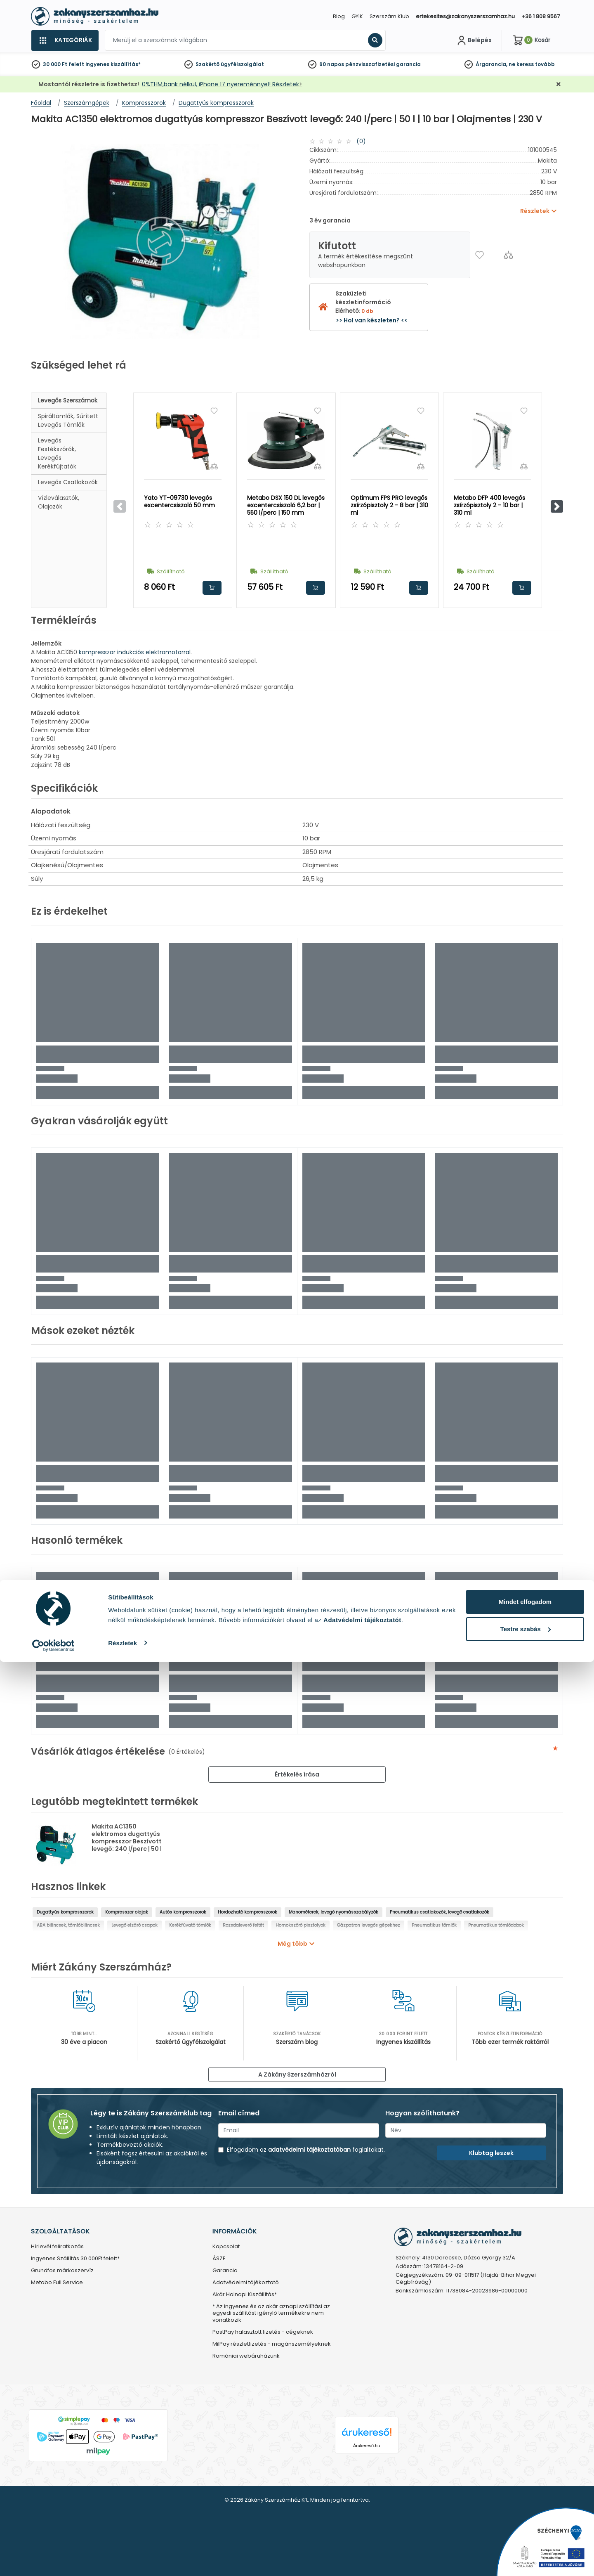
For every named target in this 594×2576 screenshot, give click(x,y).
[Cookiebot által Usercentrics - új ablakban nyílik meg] (53, 2560)
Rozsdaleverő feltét (243, 1925)
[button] (557, 506)
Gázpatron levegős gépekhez (368, 1925)
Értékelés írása (297, 1774)
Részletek (122, 2556)
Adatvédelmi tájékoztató (245, 2282)
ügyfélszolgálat (242, 64)
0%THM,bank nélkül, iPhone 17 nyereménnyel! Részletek (220, 84)
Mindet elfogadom (525, 2515)
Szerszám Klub (389, 16)
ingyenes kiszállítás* (113, 64)
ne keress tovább (532, 64)
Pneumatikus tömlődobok (496, 1925)
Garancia (225, 2270)
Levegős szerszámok (67, 400)
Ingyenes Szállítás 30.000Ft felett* (75, 2258)
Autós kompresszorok (183, 1912)
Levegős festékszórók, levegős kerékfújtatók (57, 453)
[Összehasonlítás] (508, 255)
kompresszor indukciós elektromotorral (135, 652)
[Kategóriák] (65, 40)
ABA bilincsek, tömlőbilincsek (68, 1925)
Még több (292, 1944)
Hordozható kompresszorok (247, 1912)
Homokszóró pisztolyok (300, 1925)
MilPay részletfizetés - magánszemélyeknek (271, 2344)
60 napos (331, 64)
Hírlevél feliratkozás (57, 2246)
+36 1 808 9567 (540, 16)
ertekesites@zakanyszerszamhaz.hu (465, 16)
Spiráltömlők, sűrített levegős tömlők (68, 420)
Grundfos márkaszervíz (62, 2270)
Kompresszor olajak (126, 1912)
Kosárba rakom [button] (212, 587)
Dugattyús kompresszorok (65, 1912)
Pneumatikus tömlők (434, 1925)
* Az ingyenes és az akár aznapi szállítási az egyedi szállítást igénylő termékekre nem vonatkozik (271, 2313)
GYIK (357, 16)
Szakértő (207, 64)
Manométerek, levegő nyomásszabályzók (333, 1912)
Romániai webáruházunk (246, 2356)
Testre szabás (525, 2543)
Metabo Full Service (57, 2282)
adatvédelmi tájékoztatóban (309, 2149)
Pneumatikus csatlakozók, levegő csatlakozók (439, 1912)
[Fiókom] (473, 40)
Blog (339, 16)
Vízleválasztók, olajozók (58, 502)
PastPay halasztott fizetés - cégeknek (262, 2332)
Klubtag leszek (491, 2153)
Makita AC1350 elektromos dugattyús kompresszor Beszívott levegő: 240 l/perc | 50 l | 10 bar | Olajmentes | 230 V (127, 1845)
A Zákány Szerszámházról (297, 2074)
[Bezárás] (558, 84)
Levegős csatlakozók (68, 482)
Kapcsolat (226, 2246)
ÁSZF (218, 2258)
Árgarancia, (491, 64)
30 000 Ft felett (63, 64)
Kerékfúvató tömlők (190, 1925)
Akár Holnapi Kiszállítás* (244, 2294)
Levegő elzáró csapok (134, 1925)
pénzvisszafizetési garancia (383, 64)
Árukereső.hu (366, 2445)
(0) (361, 141)
